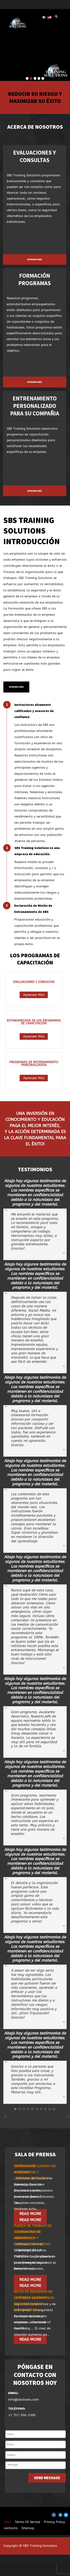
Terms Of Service (27, 2534)
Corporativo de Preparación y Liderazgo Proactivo (32, 2238)
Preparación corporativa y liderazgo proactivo (32, 2172)
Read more (30, 2220)
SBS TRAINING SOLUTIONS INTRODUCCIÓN (31, 530)
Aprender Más (33, 995)
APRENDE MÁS (16, 686)
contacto (11, 2540)
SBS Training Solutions (40, 2558)
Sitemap (27, 2540)
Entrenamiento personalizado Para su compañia (34, 406)
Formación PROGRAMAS (34, 279)
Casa (7, 2534)
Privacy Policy (54, 2534)
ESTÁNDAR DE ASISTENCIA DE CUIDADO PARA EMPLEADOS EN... (34, 2304)
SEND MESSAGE (47, 2490)
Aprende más (34, 259)
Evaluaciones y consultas (34, 156)
